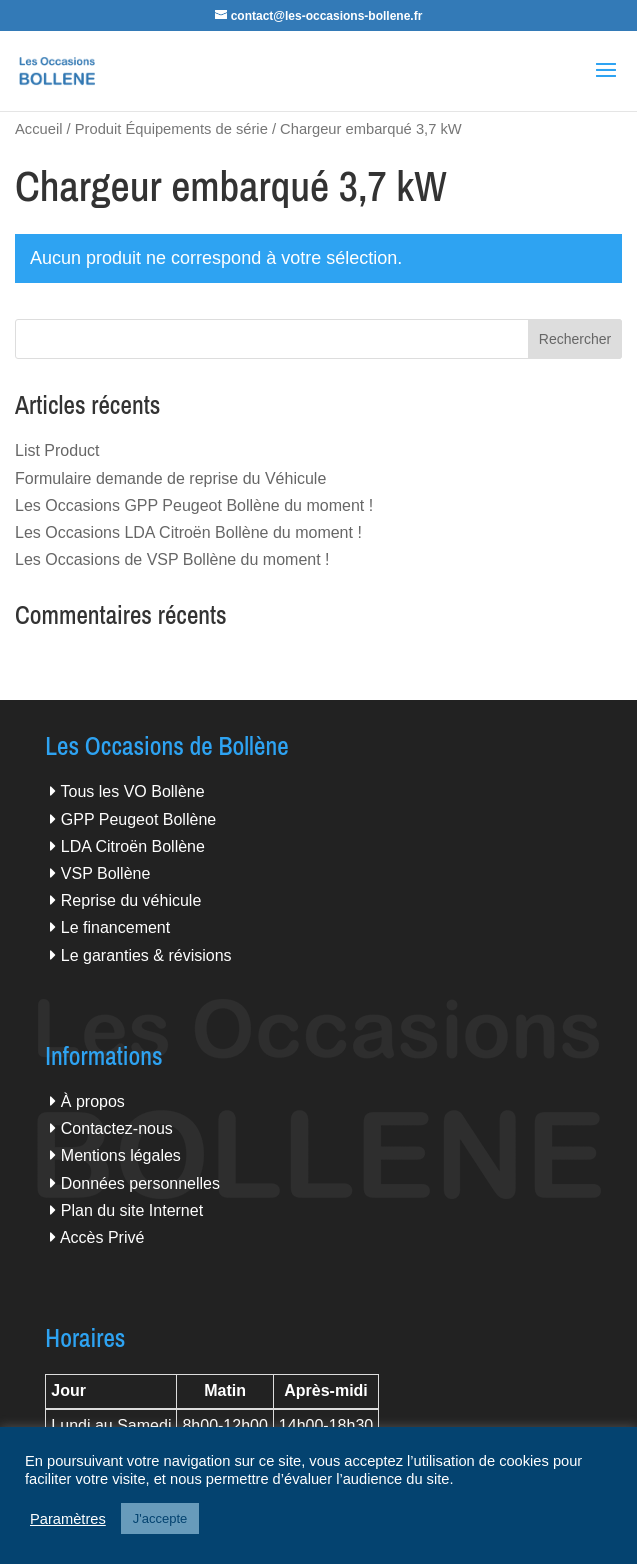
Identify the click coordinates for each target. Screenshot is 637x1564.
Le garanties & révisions (146, 955)
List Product (57, 450)
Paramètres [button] (68, 1519)
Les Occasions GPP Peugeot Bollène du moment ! (194, 505)
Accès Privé (102, 1237)
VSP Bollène (106, 873)
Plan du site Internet (132, 1210)
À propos (93, 1101)
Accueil (38, 129)
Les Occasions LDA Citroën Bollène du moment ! (188, 532)
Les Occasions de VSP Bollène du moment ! (172, 559)
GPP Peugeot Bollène (138, 819)
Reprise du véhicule (131, 900)
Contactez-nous (117, 1128)
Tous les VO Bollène (133, 791)
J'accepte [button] (160, 1518)
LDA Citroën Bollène (133, 846)
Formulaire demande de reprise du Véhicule (170, 478)
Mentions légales (121, 1155)
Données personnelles (140, 1183)
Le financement (115, 927)
